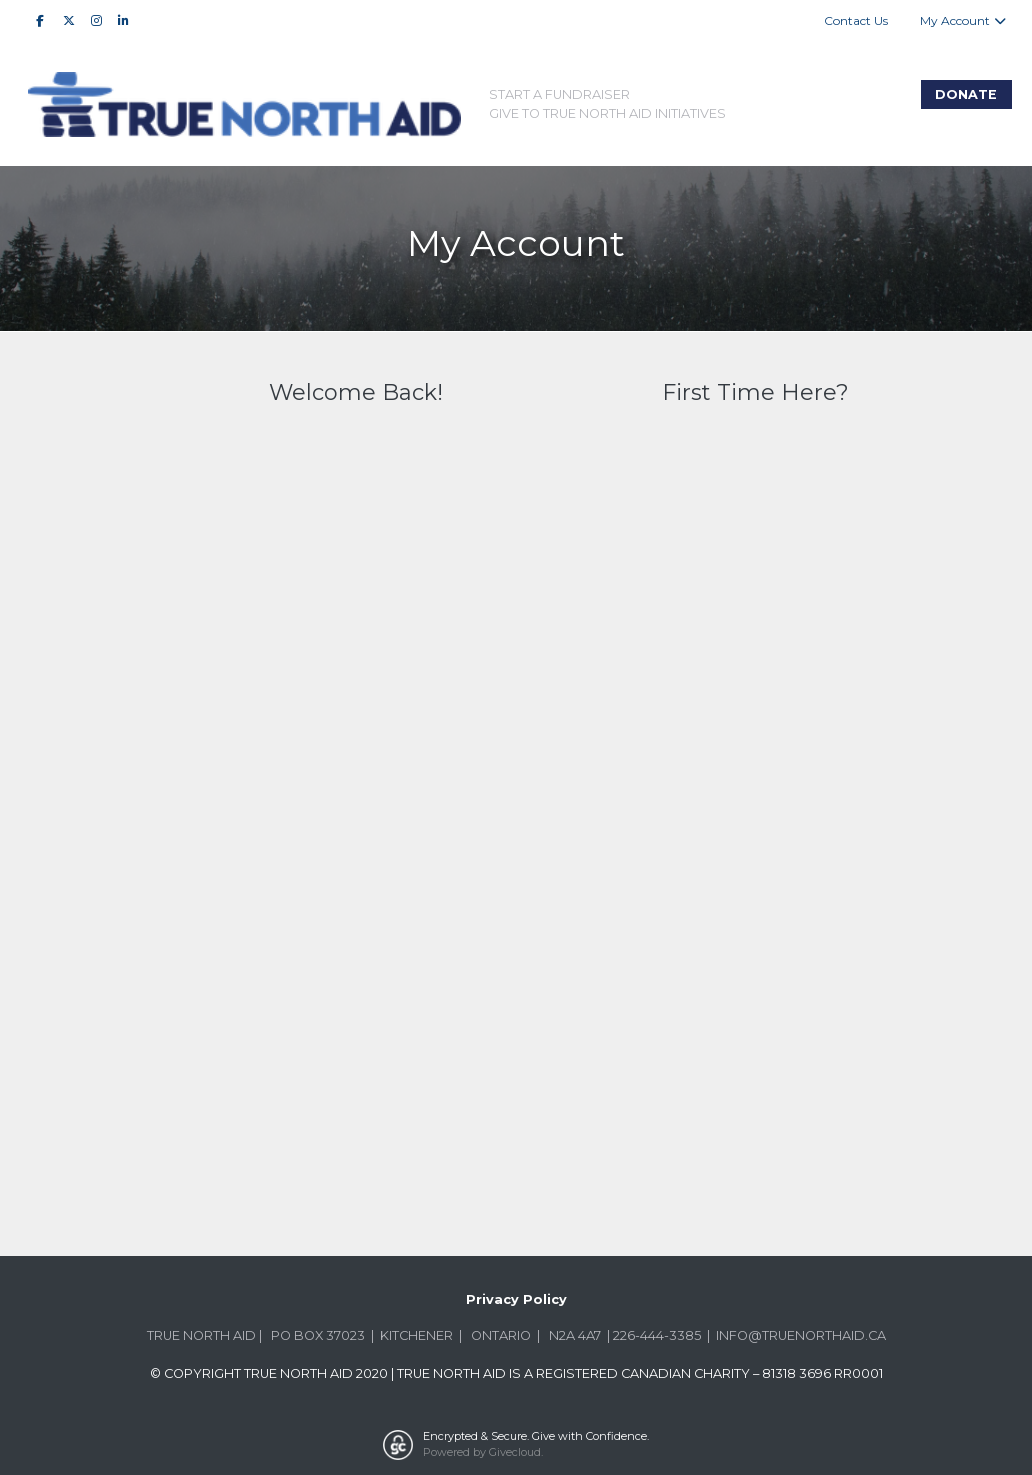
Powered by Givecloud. (483, 1452)
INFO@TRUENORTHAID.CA (801, 1335)
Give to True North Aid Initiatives (607, 113)
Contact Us (856, 20)
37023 (345, 1335)
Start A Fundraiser (559, 94)
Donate (966, 94)
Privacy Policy (516, 1299)
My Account (964, 20)
